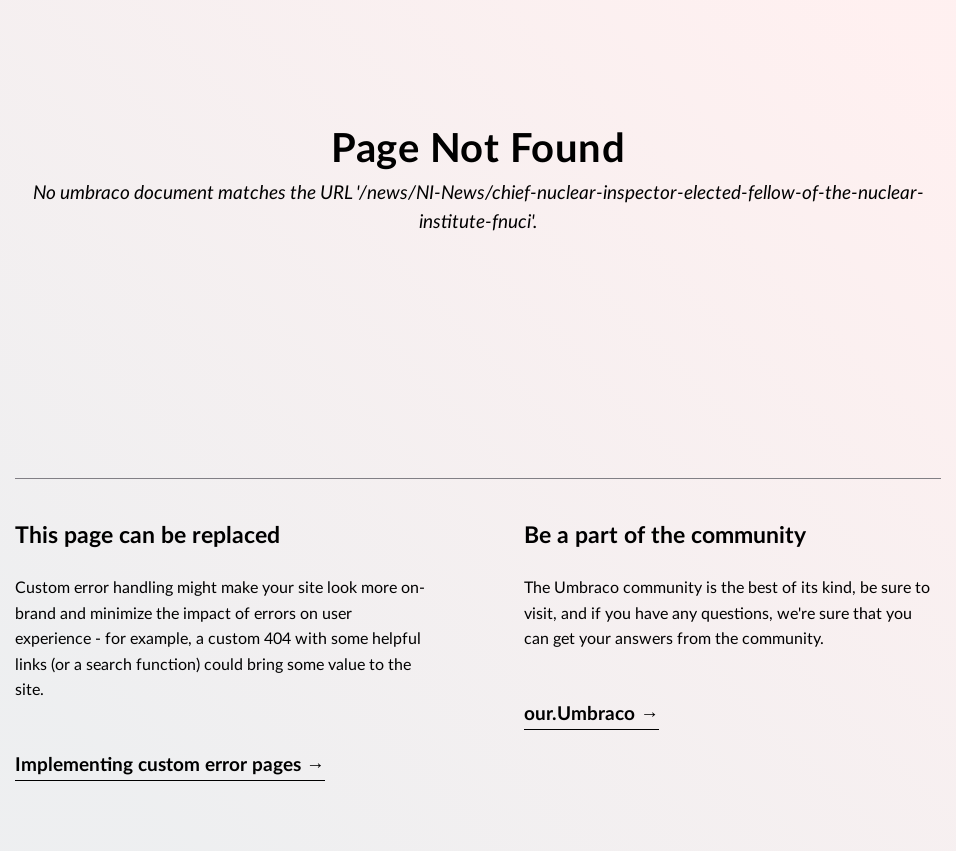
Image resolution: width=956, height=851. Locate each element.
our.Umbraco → (591, 714)
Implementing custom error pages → (170, 765)
